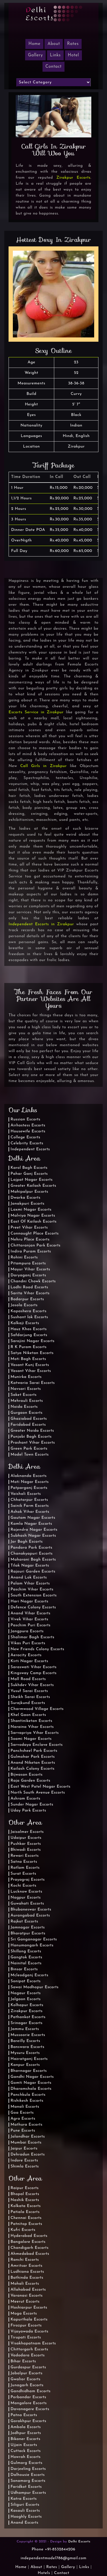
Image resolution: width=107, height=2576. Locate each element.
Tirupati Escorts (26, 2337)
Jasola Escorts (24, 1305)
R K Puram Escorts (29, 1347)
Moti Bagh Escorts (28, 1359)
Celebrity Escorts (27, 1143)
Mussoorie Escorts (28, 2035)
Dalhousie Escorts (28, 2475)
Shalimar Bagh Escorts (32, 1637)
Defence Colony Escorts (33, 1607)
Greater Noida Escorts (32, 1431)
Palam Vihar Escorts (30, 1583)
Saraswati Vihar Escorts (33, 1667)
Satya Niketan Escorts (32, 1353)
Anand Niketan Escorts (33, 1763)
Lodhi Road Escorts (29, 1287)
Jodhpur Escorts (26, 2433)
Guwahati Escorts (27, 1903)
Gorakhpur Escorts (28, 2421)
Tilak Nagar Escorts (30, 1565)
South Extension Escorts (34, 1595)
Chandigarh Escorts (30, 2248)
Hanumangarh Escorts (32, 1945)
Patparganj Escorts (29, 1488)
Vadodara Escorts (28, 2355)
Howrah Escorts (26, 2457)
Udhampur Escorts (28, 2493)
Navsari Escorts (26, 1389)
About (53, 44)
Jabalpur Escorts (27, 2373)
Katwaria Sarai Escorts (33, 1383)
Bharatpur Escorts (28, 1933)
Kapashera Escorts (29, 1311)
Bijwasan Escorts (27, 1775)
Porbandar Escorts (28, 2397)
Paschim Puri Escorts (31, 1625)
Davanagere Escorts (30, 2409)
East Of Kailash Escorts (33, 1221)
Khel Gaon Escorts (28, 1715)
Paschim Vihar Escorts (32, 1589)
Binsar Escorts (24, 1969)
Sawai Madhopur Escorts (34, 1987)
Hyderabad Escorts (29, 2236)
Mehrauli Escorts (27, 1401)
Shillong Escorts (26, 1951)
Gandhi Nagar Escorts (32, 2077)
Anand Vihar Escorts (31, 1613)
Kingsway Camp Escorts (33, 1673)
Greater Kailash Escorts (33, 1186)
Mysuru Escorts (25, 2053)
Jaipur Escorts (24, 2148)
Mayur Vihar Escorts (30, 1269)
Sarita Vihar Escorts (30, 1293)
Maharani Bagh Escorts (33, 1559)
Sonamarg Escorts (28, 2481)
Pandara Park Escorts (32, 1547)
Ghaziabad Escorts (29, 1419)
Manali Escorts (25, 2107)
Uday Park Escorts (28, 1810)
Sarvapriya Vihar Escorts (35, 1733)
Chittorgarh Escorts (29, 2349)
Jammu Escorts (25, 2029)
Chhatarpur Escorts (29, 1500)
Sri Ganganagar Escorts (34, 1939)
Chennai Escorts (26, 2218)
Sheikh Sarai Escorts (30, 1697)
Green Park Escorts (29, 1448)
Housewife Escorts (28, 1131)
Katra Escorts (24, 2499)
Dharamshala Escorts (31, 2089)
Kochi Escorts (23, 1885)
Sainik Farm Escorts (30, 1506)
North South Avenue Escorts (38, 1792)
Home (20, 2567)
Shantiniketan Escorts (31, 1721)
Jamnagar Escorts (28, 1927)
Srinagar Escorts (27, 2023)
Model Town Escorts (30, 1454)
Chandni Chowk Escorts (33, 1281)
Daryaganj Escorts (28, 1275)
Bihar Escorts (23, 2361)
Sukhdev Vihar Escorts (32, 1685)
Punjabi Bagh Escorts (31, 1437)
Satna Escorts (24, 1862)
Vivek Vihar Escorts (29, 1619)
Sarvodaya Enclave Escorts (37, 1745)
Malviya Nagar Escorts (33, 1215)
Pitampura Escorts (28, 1263)
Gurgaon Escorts (27, 1413)
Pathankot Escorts (28, 2017)
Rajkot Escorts (24, 1921)
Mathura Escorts (27, 2124)
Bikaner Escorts (25, 2439)
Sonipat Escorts (26, 1981)
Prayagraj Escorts (28, 1880)
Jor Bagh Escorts (27, 1542)
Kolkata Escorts (26, 2206)
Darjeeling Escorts (28, 2469)
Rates (72, 44)
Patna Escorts (24, 2415)
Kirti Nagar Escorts (29, 1661)
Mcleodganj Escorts (29, 1975)
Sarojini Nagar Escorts (32, 1341)
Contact (53, 67)
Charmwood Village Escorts (37, 1709)
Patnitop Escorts (26, 2224)
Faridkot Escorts (26, 2487)
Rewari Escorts (25, 1856)
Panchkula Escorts (28, 2095)
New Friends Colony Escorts (37, 1649)
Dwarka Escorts (26, 1198)
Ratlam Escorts (25, 1868)
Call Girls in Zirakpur (43, 766)
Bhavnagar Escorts (29, 2071)
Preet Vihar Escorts (29, 1227)
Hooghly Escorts (26, 2517)
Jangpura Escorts (27, 1631)
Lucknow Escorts (26, 1891)
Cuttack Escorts (26, 2451)
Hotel (73, 55)
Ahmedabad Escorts (30, 2254)
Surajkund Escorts (28, 1703)
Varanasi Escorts (27, 2295)
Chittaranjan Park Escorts (35, 1245)
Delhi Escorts (79, 2541)
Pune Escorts (23, 2130)
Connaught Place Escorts (35, 1233)
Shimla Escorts (25, 2166)
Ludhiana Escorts (27, 2272)
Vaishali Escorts (26, 1494)
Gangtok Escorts (26, 1957)
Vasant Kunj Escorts (30, 1365)
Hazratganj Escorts (29, 2059)
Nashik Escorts (25, 2200)
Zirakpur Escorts (73, 178)
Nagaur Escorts (26, 1993)
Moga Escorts (24, 2313)
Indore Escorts (24, 2160)
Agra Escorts (23, 2119)
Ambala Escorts (26, 2427)
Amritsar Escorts (27, 2266)
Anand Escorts (25, 2523)
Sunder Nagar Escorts (32, 1804)
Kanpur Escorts (25, 2065)
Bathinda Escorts (27, 2278)
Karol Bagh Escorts (29, 1168)
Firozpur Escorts (26, 2325)
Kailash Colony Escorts (32, 1769)
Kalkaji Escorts (25, 1323)
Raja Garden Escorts (31, 1781)
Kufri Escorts (23, 2230)
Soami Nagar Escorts (31, 1739)
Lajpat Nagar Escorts (32, 1180)
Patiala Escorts (25, 2212)
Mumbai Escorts (26, 2142)
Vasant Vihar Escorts (31, 1371)
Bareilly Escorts (25, 2041)
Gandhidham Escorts (31, 2391)
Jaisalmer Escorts (27, 1832)
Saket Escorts (24, 1395)
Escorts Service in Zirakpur (36, 712)
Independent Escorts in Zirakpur (41, 924)
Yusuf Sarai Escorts (29, 1691)
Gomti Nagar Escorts (31, 2083)
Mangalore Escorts (29, 2403)
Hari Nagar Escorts (29, 1601)
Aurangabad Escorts (30, 1915)
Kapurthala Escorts (29, 2319)
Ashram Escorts (25, 1798)
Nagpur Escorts (26, 1897)
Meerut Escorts (25, 2301)
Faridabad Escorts (28, 1425)
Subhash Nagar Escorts (33, 1536)
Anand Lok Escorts (29, 1577)
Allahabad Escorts (28, 2290)
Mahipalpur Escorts (29, 1192)
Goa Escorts (22, 2113)
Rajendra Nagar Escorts (34, 1530)
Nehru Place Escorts (30, 1239)
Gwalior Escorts (26, 2379)
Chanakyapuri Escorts (32, 1553)
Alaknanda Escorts (29, 1476)
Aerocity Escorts (26, 1655)
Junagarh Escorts (27, 2385)
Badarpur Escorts (27, 1299)
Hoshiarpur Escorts (29, 2307)
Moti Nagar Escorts (30, 1482)
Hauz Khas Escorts (29, 1329)
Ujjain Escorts (24, 2445)
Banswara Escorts (27, 2047)
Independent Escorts (30, 1149)
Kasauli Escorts (25, 2511)
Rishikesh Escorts (27, 2101)
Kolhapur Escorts (27, 2005)
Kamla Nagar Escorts (31, 1524)
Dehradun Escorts (28, 2154)
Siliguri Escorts (25, 2505)
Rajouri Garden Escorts (33, 1571)
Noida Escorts (24, 1407)
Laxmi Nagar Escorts (31, 1209)
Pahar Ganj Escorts (29, 1174)
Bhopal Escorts (25, 2194)
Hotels (44, 2573)
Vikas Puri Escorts (28, 1643)
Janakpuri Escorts (28, 1204)
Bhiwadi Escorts (26, 1850)
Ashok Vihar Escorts (30, 1512)
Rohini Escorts (24, 1257)
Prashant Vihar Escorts (33, 1443)
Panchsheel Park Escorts (34, 1751)
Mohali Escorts (25, 2284)
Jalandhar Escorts (28, 2136)
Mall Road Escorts (28, 1679)
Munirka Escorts (26, 1377)
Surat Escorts (23, 1874)
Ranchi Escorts (25, 2260)
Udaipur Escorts (26, 1838)
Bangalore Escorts (28, 2242)
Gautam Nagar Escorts (33, 1518)
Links (55, 55)
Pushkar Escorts (26, 1844)
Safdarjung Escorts (29, 1335)
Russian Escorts (26, 1119)
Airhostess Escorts (28, 1125)
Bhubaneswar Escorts (31, 1909)
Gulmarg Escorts (27, 2463)
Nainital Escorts (26, 1963)
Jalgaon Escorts (26, 1999)
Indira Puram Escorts (31, 1251)
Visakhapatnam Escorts (33, 2343)
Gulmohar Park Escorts (33, 1757)
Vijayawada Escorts (29, 2331)
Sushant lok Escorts (29, 1317)
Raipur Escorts (25, 2188)
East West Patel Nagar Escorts (40, 1786)
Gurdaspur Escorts (28, 2367)
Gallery (35, 55)
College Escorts (25, 1137)
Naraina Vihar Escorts (32, 1727)
